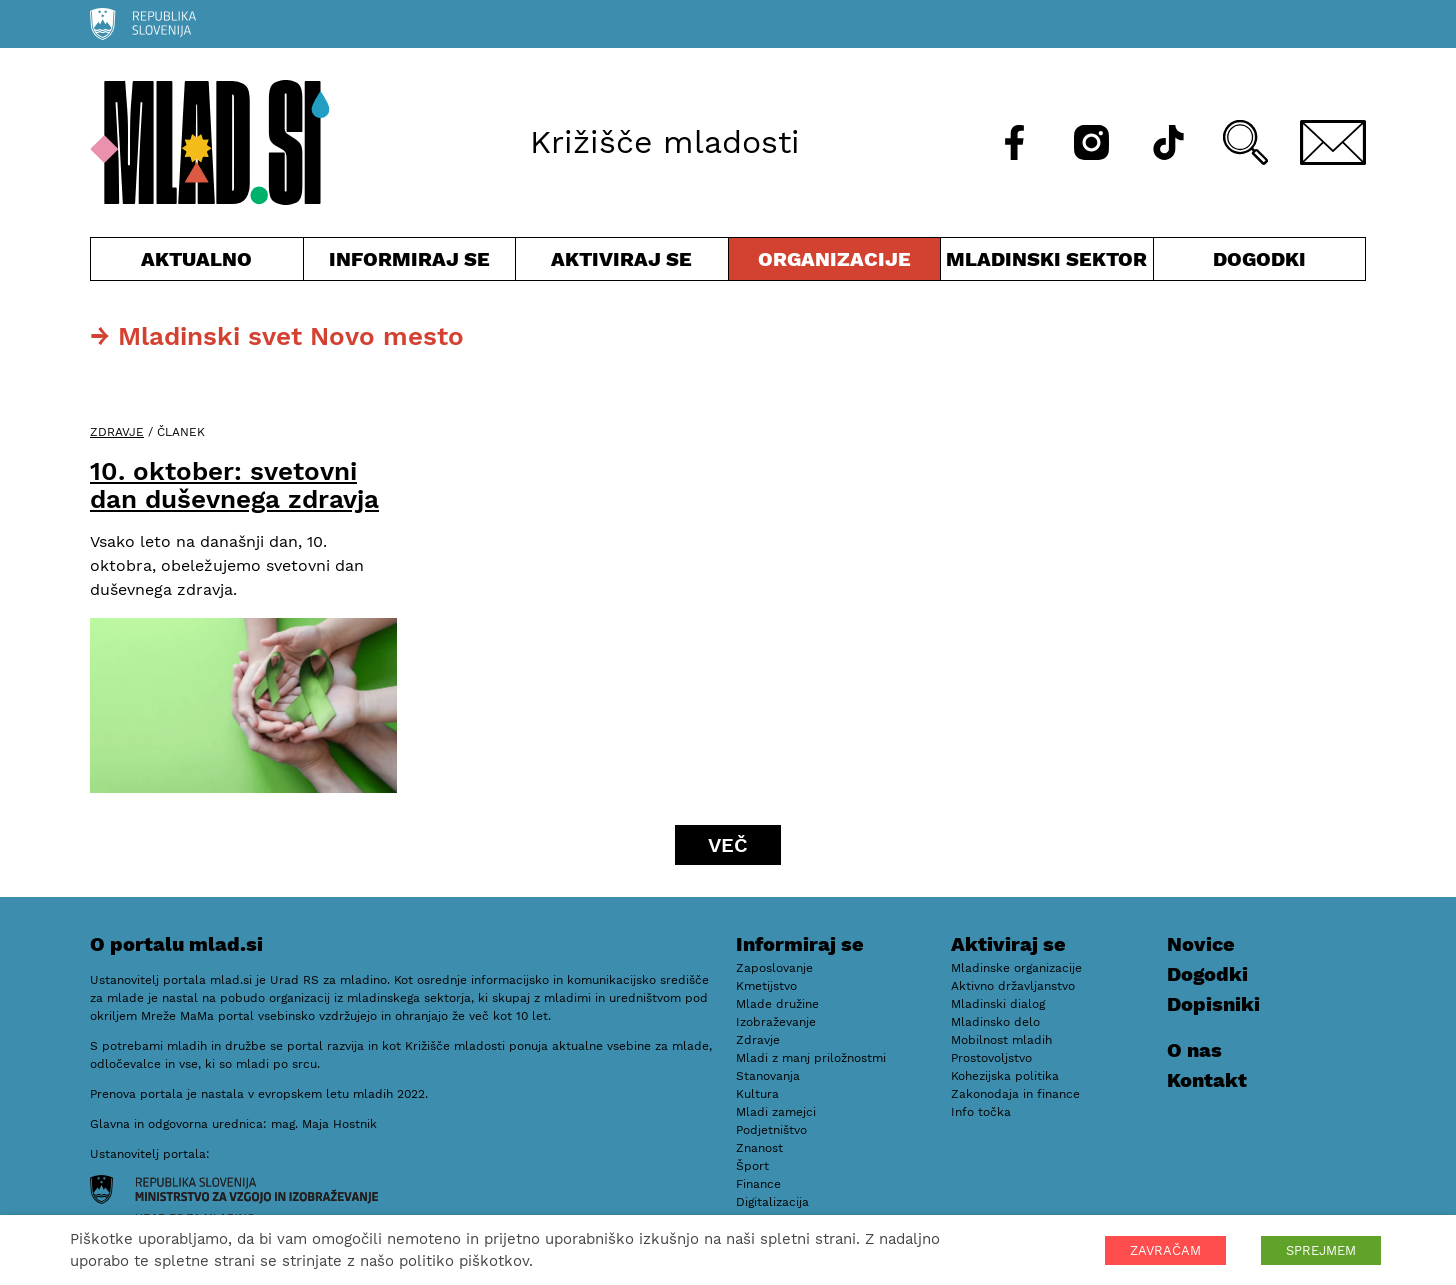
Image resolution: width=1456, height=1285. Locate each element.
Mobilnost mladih (1001, 1040)
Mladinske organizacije (1016, 968)
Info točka (981, 1112)
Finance (758, 1184)
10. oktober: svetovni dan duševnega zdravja (234, 485)
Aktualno (197, 263)
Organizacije (835, 263)
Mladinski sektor (1047, 263)
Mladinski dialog (998, 1004)
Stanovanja (768, 1076)
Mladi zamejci (776, 1112)
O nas (1194, 1050)
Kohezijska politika (1005, 1076)
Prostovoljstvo (991, 1058)
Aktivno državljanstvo (1013, 986)
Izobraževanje (776, 1022)
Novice (1201, 944)
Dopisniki (1213, 1004)
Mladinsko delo (995, 1022)
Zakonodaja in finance (1015, 1094)
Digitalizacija (772, 1202)
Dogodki (1259, 259)
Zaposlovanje (774, 968)
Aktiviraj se (622, 263)
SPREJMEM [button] (1321, 1250)
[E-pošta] (1333, 142)
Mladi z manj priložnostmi (811, 1058)
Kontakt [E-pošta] (1207, 1080)
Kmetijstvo (766, 986)
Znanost (759, 1148)
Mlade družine (777, 1004)
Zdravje (117, 432)
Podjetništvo (771, 1130)
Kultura (757, 1094)
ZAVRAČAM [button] (1165, 1250)
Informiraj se (410, 263)
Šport (752, 1166)
